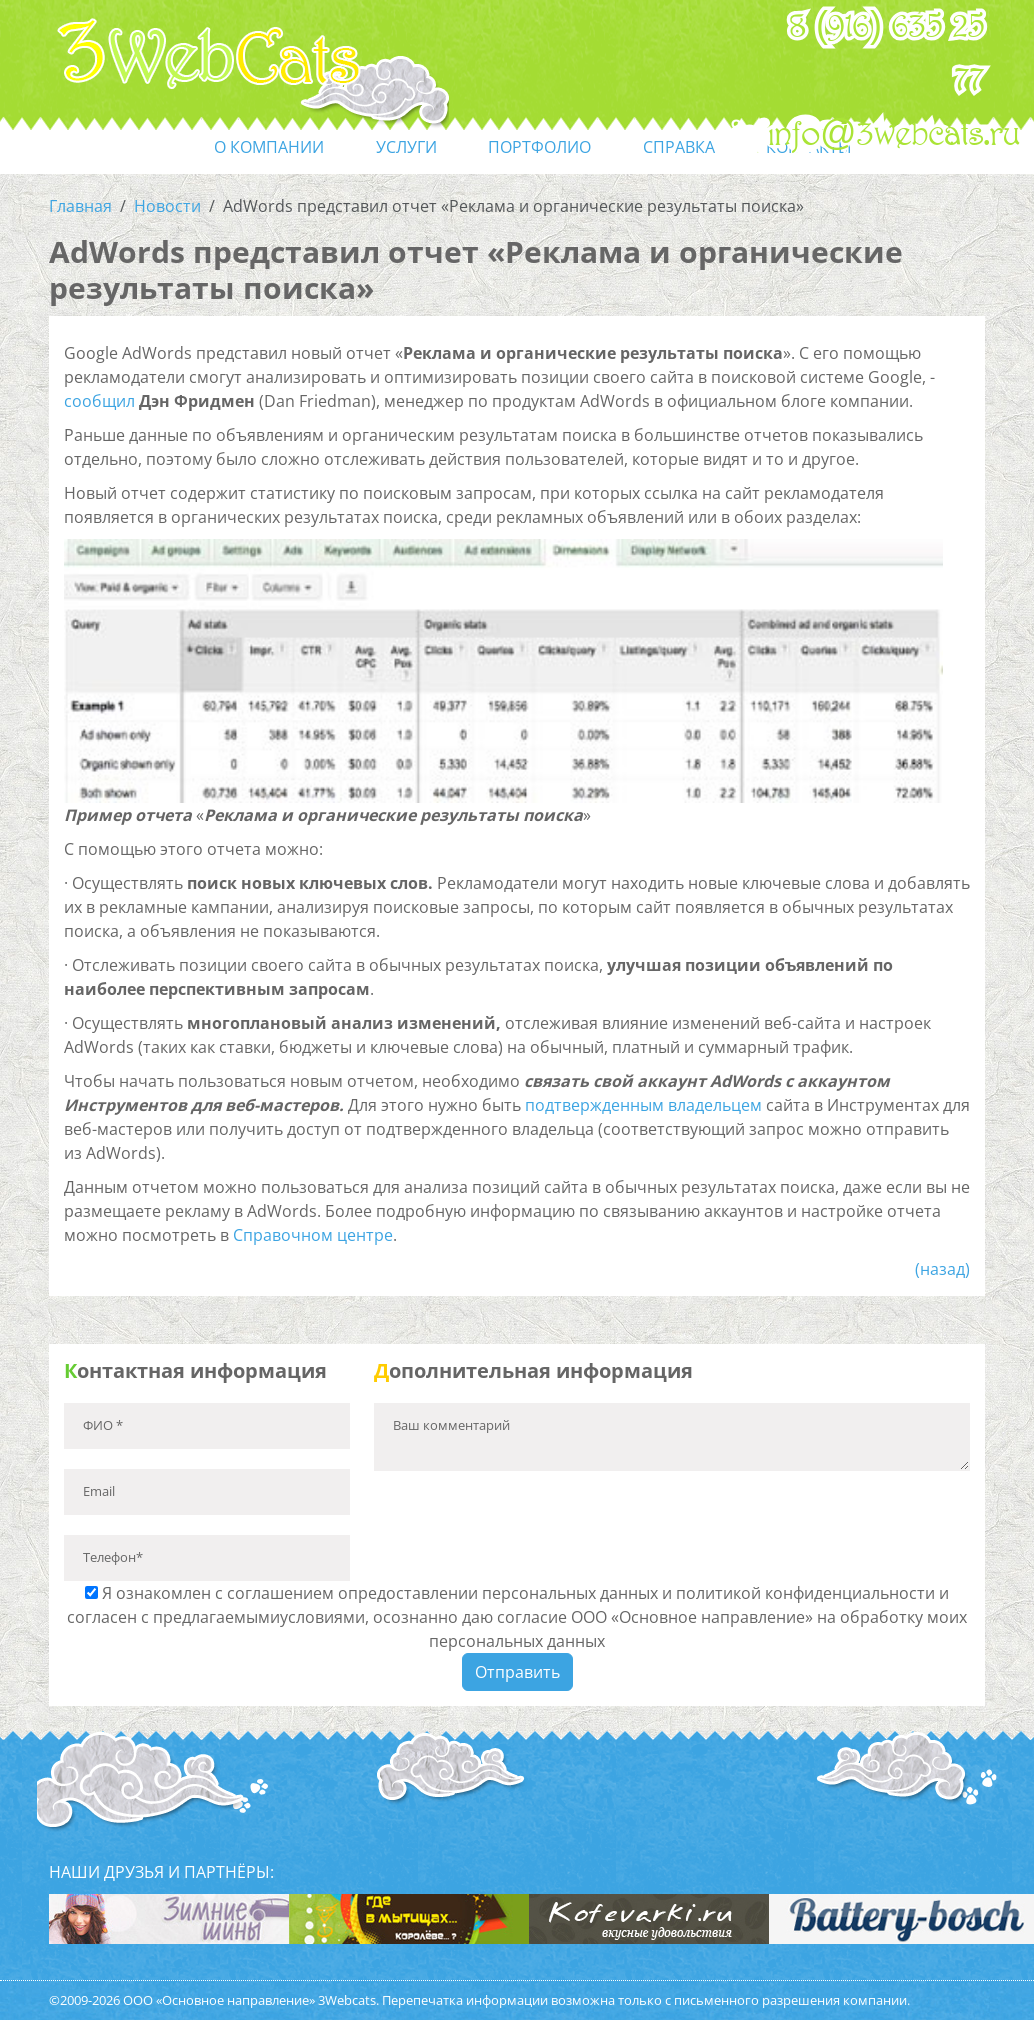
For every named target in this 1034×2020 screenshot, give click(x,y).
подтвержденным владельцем (643, 1105)
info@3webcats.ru (894, 135)
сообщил (99, 401)
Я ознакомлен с (517, 1617)
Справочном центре (313, 1235)
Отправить (517, 1672)
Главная (80, 206)
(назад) (942, 1269)
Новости (167, 206)
